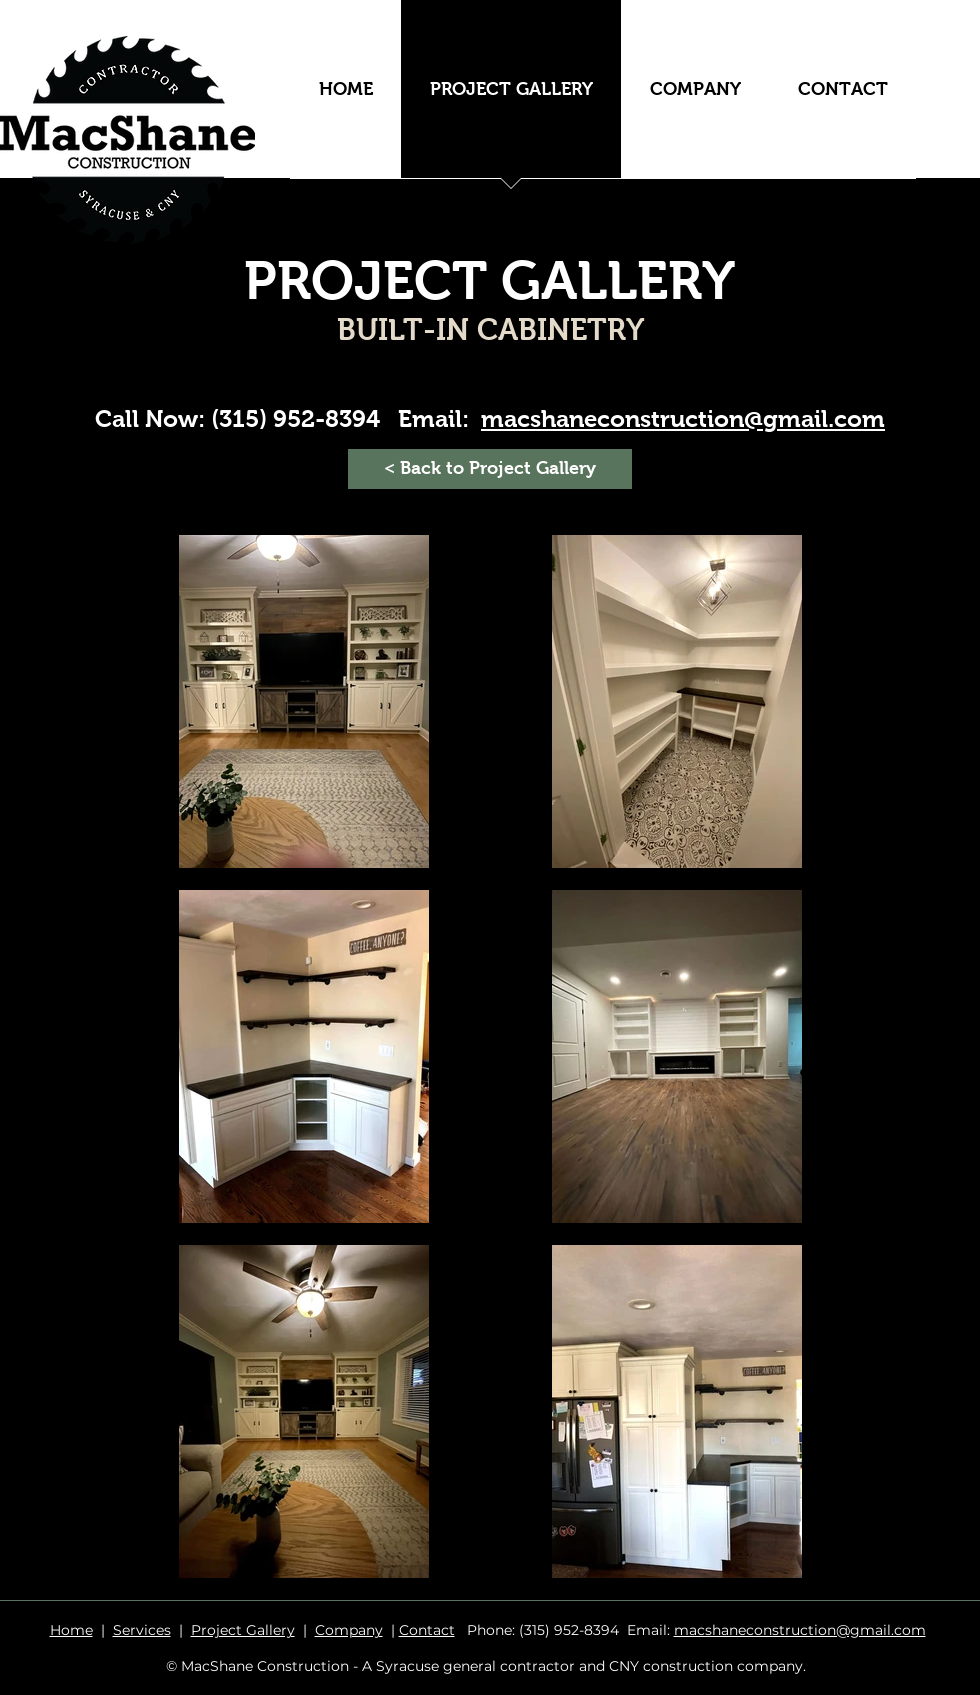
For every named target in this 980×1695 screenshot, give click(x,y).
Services (142, 1630)
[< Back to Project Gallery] (490, 469)
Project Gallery (243, 1630)
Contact (427, 1630)
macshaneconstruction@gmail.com (800, 1630)
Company (349, 1630)
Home (71, 1630)
